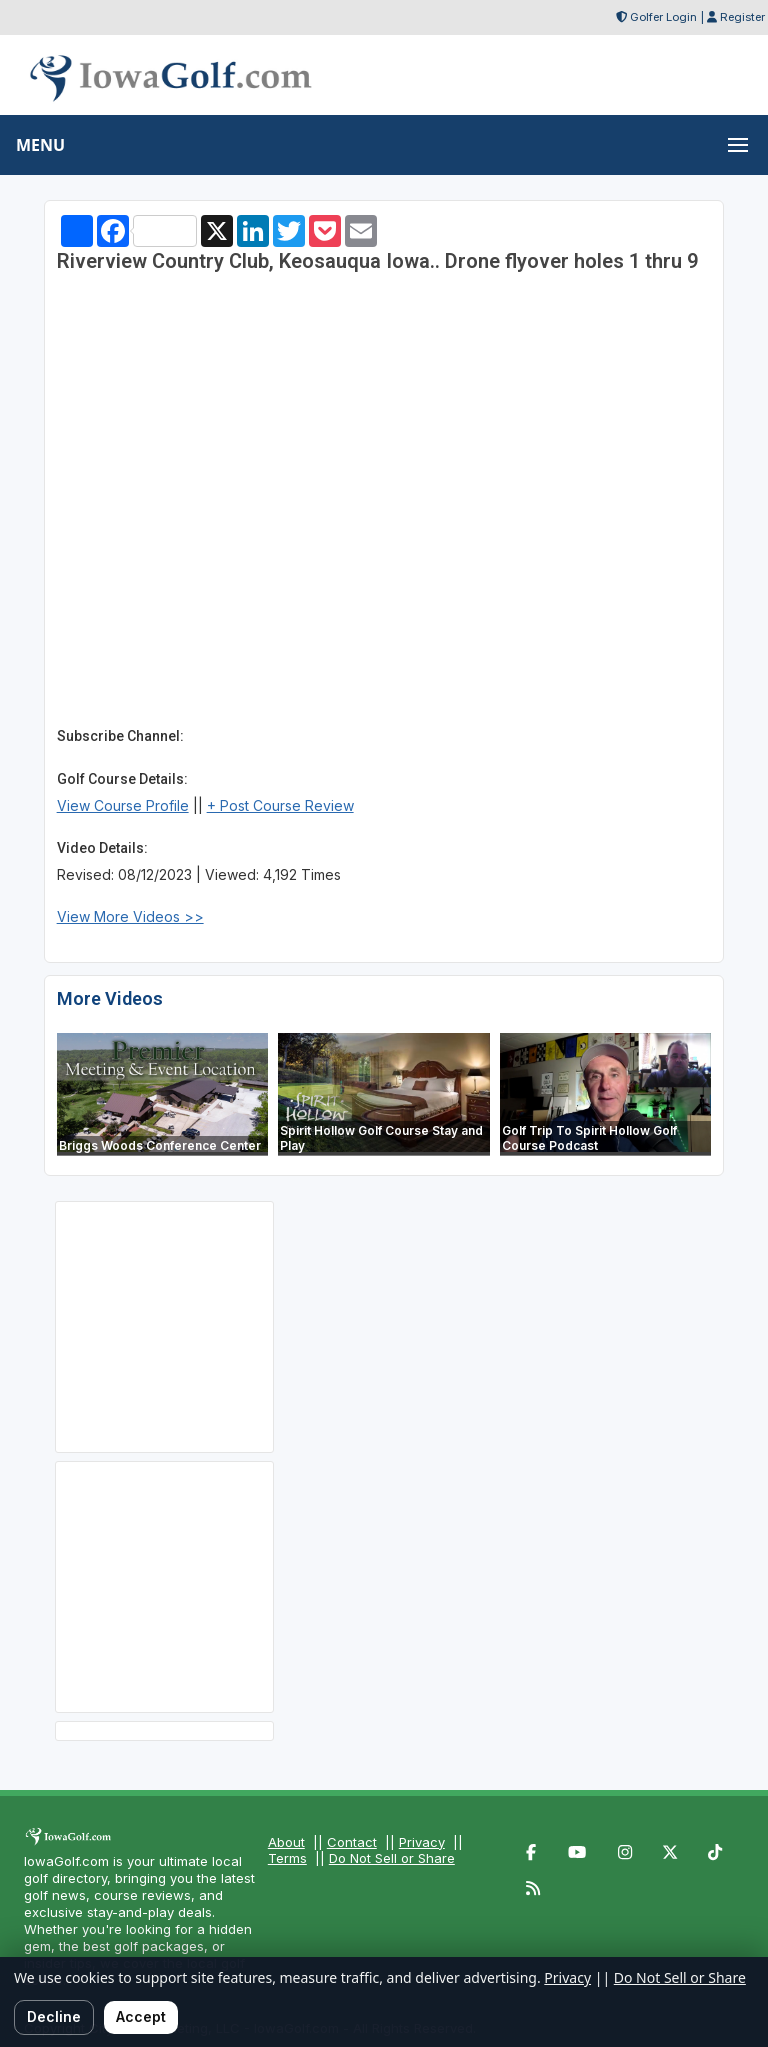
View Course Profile (123, 805)
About (286, 1842)
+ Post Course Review (280, 805)
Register (742, 17)
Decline (54, 2016)
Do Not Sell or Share (392, 1858)
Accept (141, 2016)
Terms (287, 1858)
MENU (40, 145)
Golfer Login (663, 17)
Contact (352, 1842)
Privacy (422, 1842)
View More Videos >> (130, 916)
